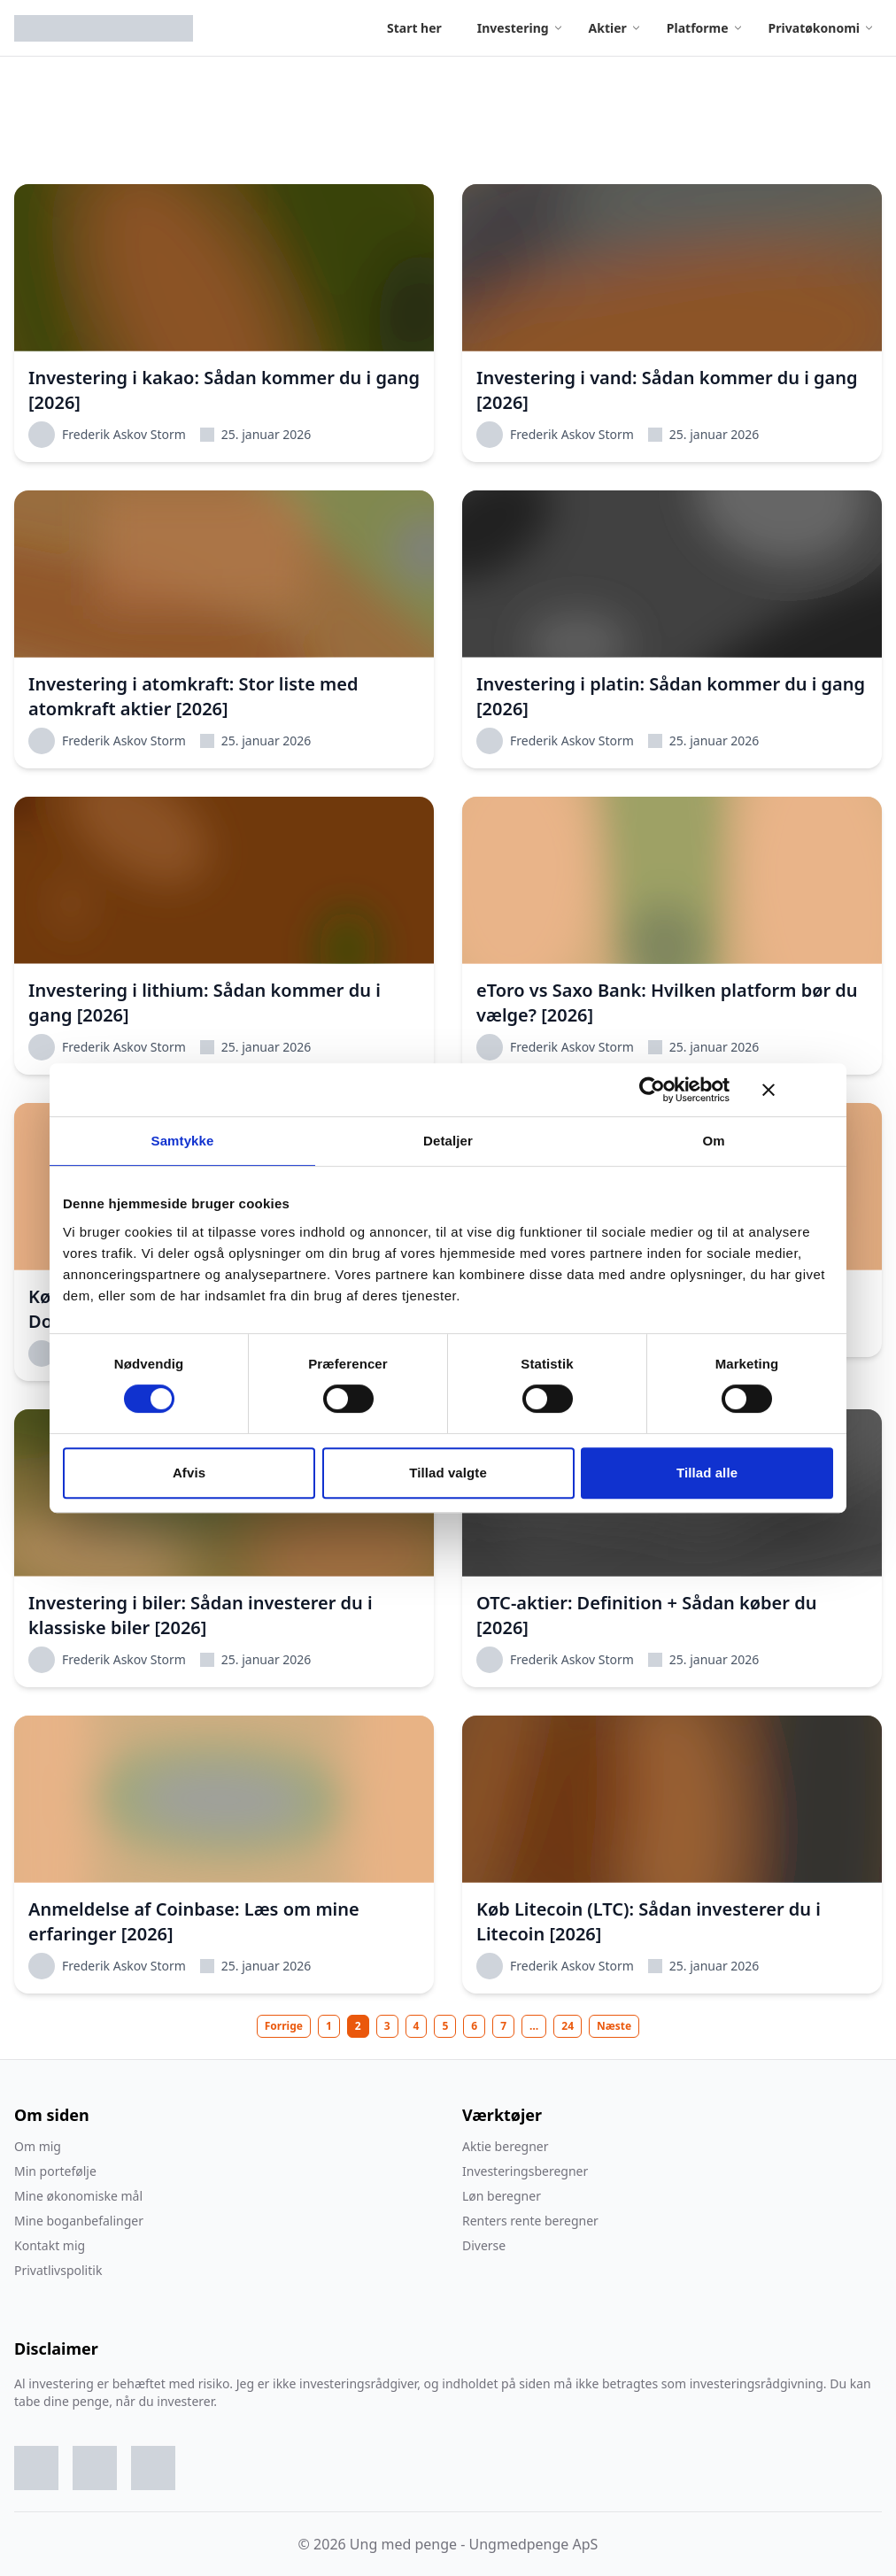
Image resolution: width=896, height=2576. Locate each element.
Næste (614, 2025)
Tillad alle (707, 1472)
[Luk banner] (797, 1090)
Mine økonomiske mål (78, 2195)
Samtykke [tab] (182, 1140)
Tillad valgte (448, 1472)
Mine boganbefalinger (78, 2220)
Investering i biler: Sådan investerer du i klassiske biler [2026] (200, 1615)
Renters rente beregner (530, 2220)
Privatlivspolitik (58, 2270)
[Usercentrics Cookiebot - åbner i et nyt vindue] (652, 1089)
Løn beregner (501, 2195)
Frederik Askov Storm (107, 434)
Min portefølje (55, 2171)
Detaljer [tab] (448, 1140)
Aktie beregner (505, 2146)
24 (567, 2025)
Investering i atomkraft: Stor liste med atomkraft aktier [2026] (193, 696)
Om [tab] (713, 1140)
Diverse (484, 2245)
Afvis (189, 1472)
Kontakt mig (49, 2245)
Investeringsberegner (525, 2171)
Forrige (284, 2025)
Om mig (37, 2146)
